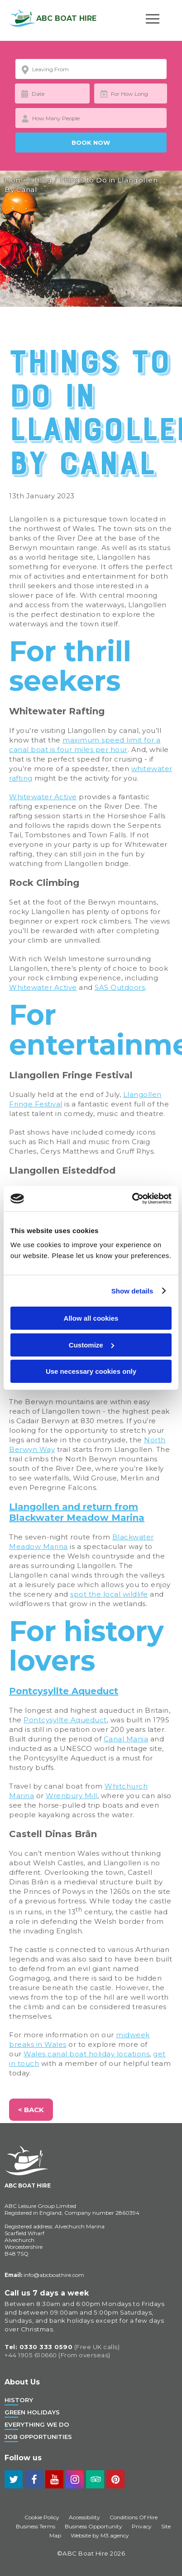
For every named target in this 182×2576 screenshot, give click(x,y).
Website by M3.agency (100, 2535)
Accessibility (84, 2517)
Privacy (142, 2526)
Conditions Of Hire (134, 2517)
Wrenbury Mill (71, 1795)
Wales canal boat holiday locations (86, 2054)
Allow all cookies (91, 1318)
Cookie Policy (41, 2517)
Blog (43, 180)
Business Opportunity (93, 2526)
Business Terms (35, 2526)
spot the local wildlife (109, 1594)
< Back (31, 2109)
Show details (132, 1291)
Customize (91, 1345)
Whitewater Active (43, 796)
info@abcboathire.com (44, 2274)
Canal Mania (126, 1739)
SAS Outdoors (120, 987)
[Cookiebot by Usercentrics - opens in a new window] (132, 1198)
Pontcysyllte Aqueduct (63, 1691)
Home (16, 180)
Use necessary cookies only (91, 1371)
